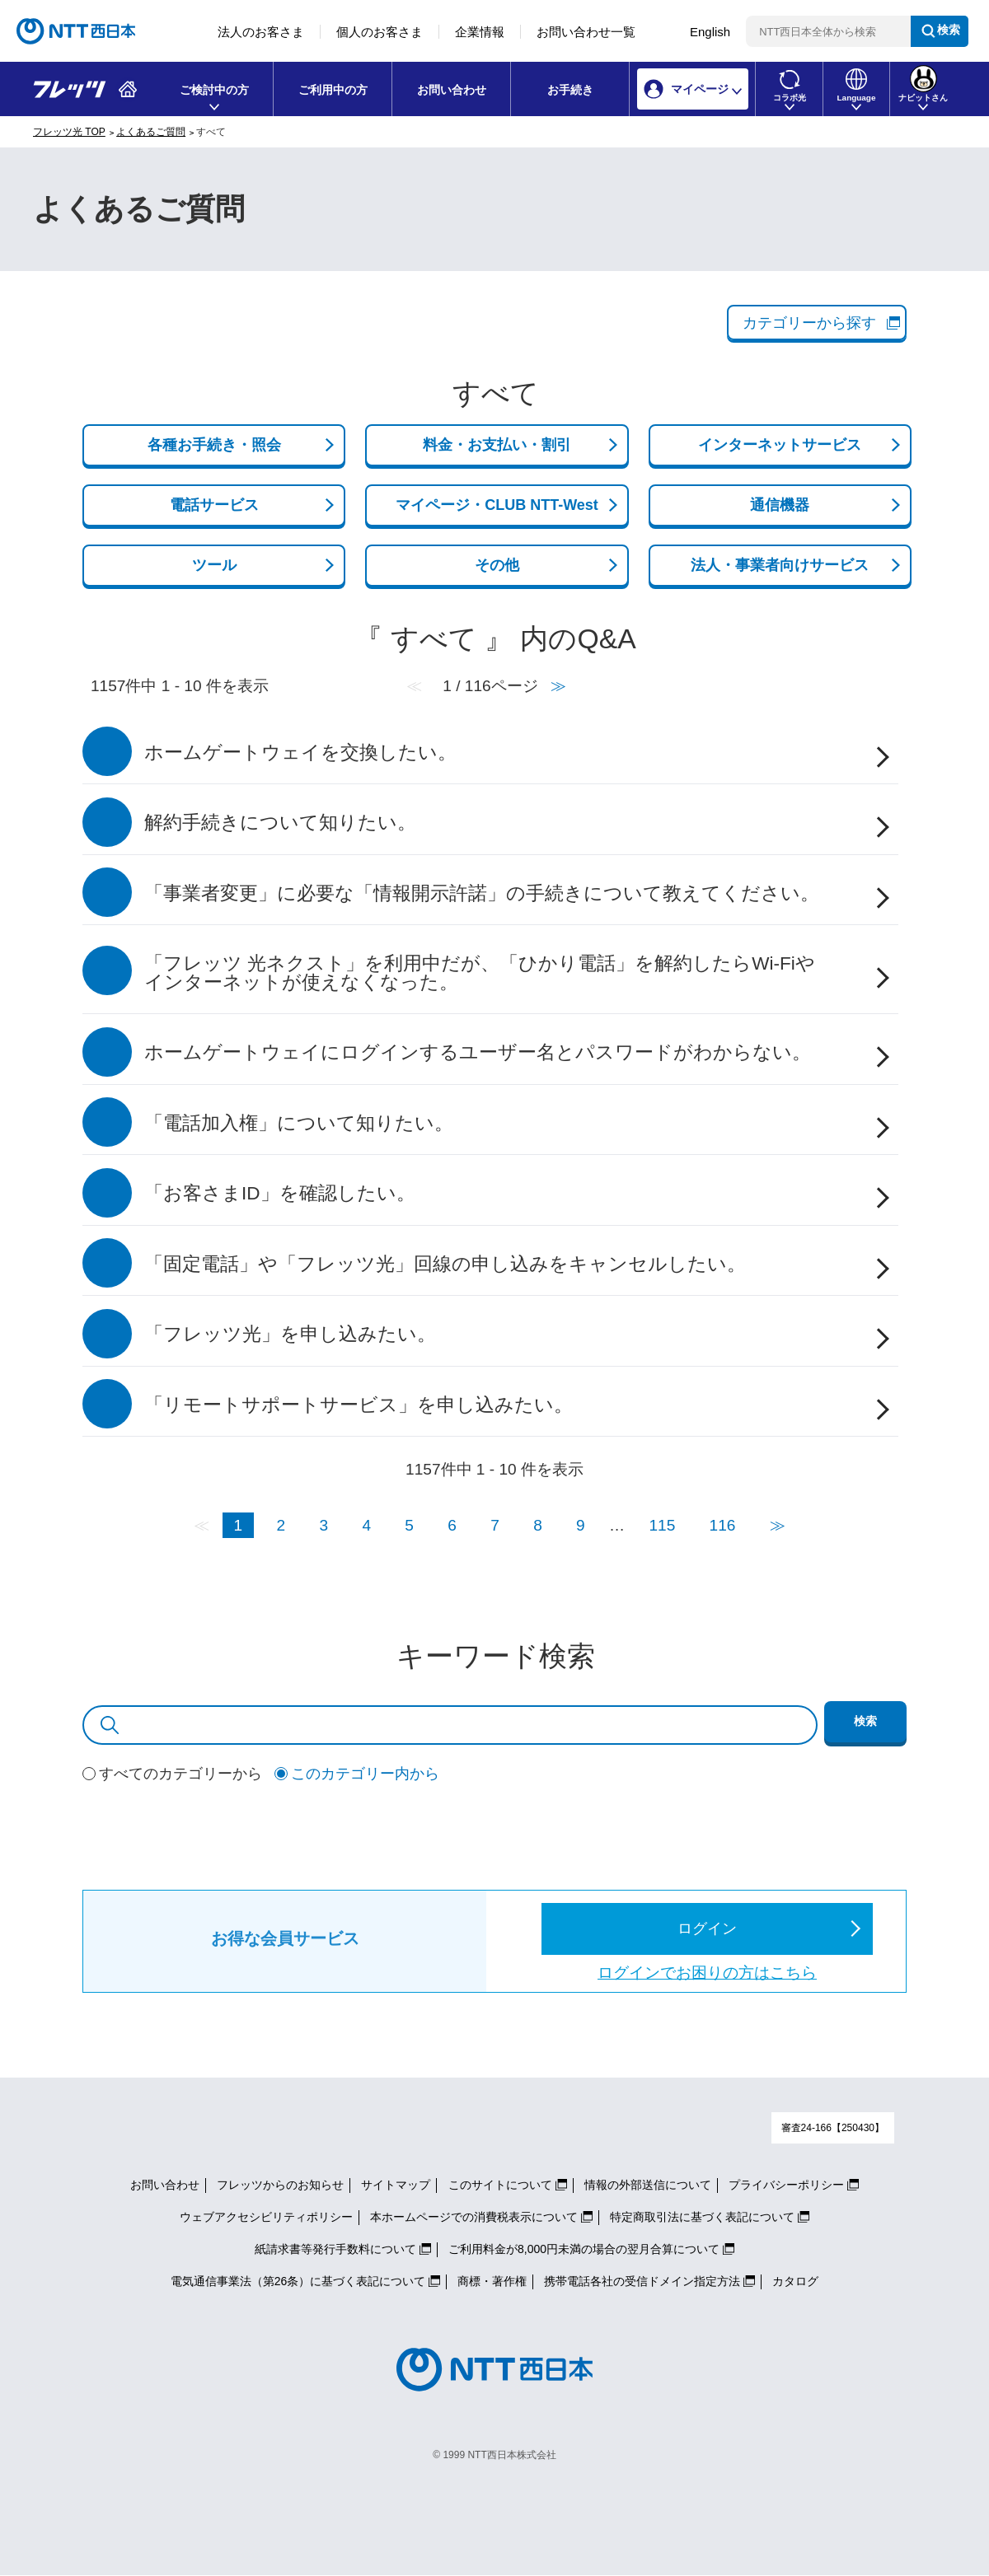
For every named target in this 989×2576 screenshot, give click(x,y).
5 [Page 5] (409, 1525)
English (710, 32)
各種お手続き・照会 (214, 445)
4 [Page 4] (366, 1525)
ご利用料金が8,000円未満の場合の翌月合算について (583, 2249)
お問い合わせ (451, 89)
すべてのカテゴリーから (180, 1773)
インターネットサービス (779, 445)
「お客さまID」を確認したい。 (279, 1193)
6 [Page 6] (452, 1525)
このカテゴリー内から (365, 1773)
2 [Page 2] (281, 1525)
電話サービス (214, 505)
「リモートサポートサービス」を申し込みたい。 (358, 1405)
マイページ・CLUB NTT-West (497, 505)
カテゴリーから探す (809, 323)
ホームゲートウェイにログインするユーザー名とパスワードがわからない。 (477, 1052)
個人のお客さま (379, 32)
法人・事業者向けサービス (780, 565)
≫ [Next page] (777, 1525)
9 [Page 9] (580, 1525)
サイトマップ (395, 2184)
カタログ (795, 2281)
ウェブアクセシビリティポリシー (266, 2216)
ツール (214, 565)
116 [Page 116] (723, 1525)
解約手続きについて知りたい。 (280, 822)
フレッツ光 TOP (69, 132)
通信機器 (779, 505)
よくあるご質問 (150, 132)
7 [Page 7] (494, 1525)
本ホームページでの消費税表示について (474, 2216)
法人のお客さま (261, 32)
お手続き (570, 89)
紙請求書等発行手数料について (335, 2249)
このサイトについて (500, 2184)
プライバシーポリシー (786, 2184)
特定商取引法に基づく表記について (702, 2216)
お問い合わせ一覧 (586, 32)
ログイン (707, 1928)
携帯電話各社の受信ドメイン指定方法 (642, 2281)
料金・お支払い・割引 (497, 445)
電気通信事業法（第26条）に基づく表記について (298, 2281)
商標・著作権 (492, 2281)
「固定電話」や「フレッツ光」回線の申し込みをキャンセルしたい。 (445, 1264)
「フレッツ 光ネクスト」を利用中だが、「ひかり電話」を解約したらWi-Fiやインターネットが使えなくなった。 (479, 973)
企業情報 (479, 32)
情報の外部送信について (647, 2184)
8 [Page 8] (537, 1525)
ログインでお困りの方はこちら (707, 1972)
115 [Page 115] (662, 1525)
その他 (497, 565)
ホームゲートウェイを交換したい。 (300, 752)
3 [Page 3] (323, 1525)
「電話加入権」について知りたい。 (298, 1123)
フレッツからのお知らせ (280, 2184)
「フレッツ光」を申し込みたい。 (290, 1334)
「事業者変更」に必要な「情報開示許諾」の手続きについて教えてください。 (481, 893)
